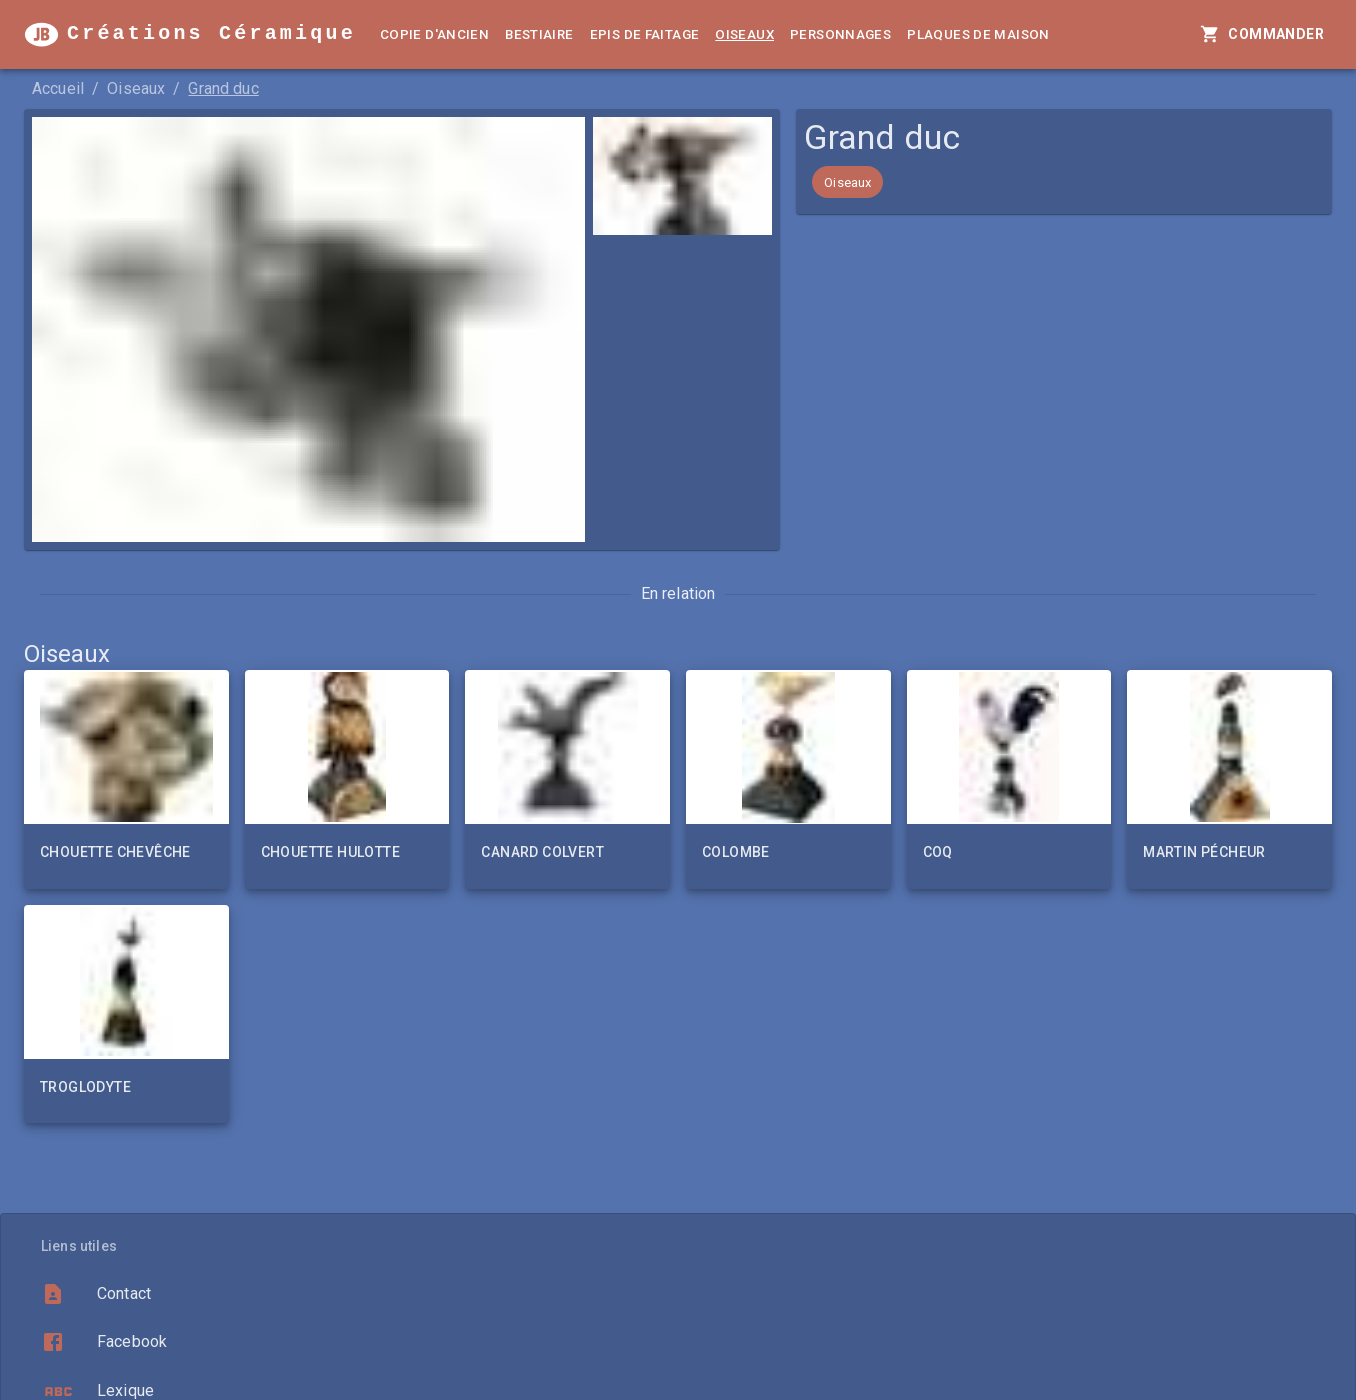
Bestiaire (539, 34)
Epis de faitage (645, 34)
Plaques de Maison (978, 34)
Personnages (840, 34)
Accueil (58, 88)
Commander (1264, 34)
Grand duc (223, 88)
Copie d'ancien (434, 34)
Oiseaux (744, 34)
